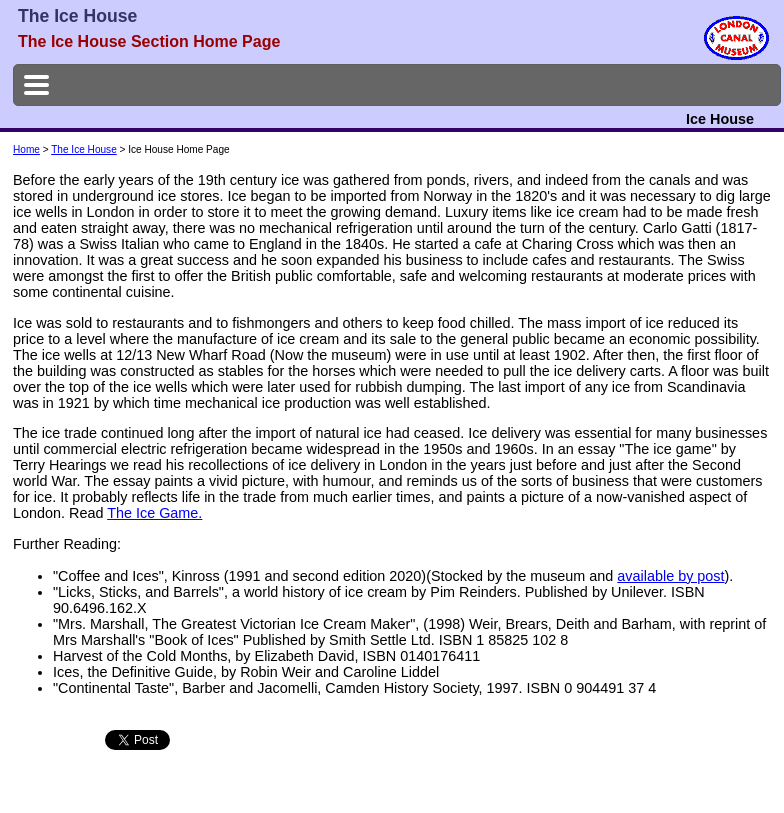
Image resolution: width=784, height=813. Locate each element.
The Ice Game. (154, 513)
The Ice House (84, 149)
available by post (670, 576)
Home (26, 149)
